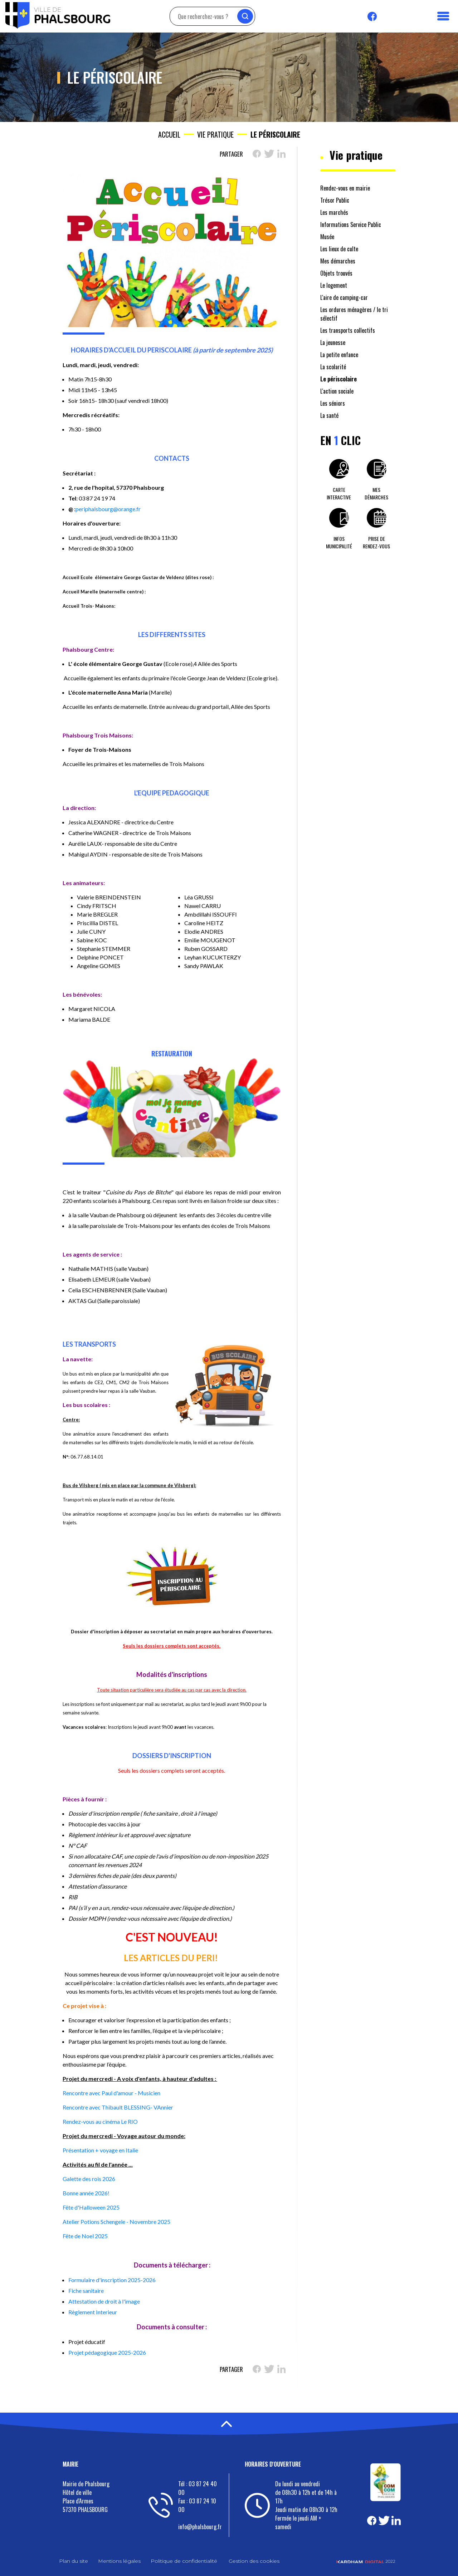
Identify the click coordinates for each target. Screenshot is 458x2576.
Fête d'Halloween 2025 (91, 2207)
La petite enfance (339, 354)
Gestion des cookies (254, 2561)
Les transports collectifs (347, 330)
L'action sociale (337, 391)
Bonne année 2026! (86, 2193)
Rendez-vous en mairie (345, 188)
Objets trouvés (336, 273)
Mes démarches (337, 261)
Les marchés (334, 212)
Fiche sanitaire (86, 2290)
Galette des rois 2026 (89, 2178)
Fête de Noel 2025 (85, 2235)
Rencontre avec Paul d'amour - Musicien (111, 2092)
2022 (365, 2561)
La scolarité (333, 366)
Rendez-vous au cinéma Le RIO (100, 2121)
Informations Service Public (350, 224)
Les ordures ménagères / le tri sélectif (354, 313)
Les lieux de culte (339, 249)
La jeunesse (332, 342)
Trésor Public (334, 200)
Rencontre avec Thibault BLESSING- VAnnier (118, 2107)
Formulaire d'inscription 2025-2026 (112, 2279)
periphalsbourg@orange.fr (108, 508)
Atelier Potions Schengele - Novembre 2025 (116, 2221)
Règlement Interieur (92, 2312)
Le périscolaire (338, 379)
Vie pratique (215, 134)
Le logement (333, 285)
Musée (327, 236)
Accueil (169, 134)
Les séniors (332, 403)
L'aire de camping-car (344, 297)
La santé (329, 415)
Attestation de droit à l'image (104, 2301)
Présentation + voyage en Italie (100, 2150)
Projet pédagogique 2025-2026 (107, 2352)
